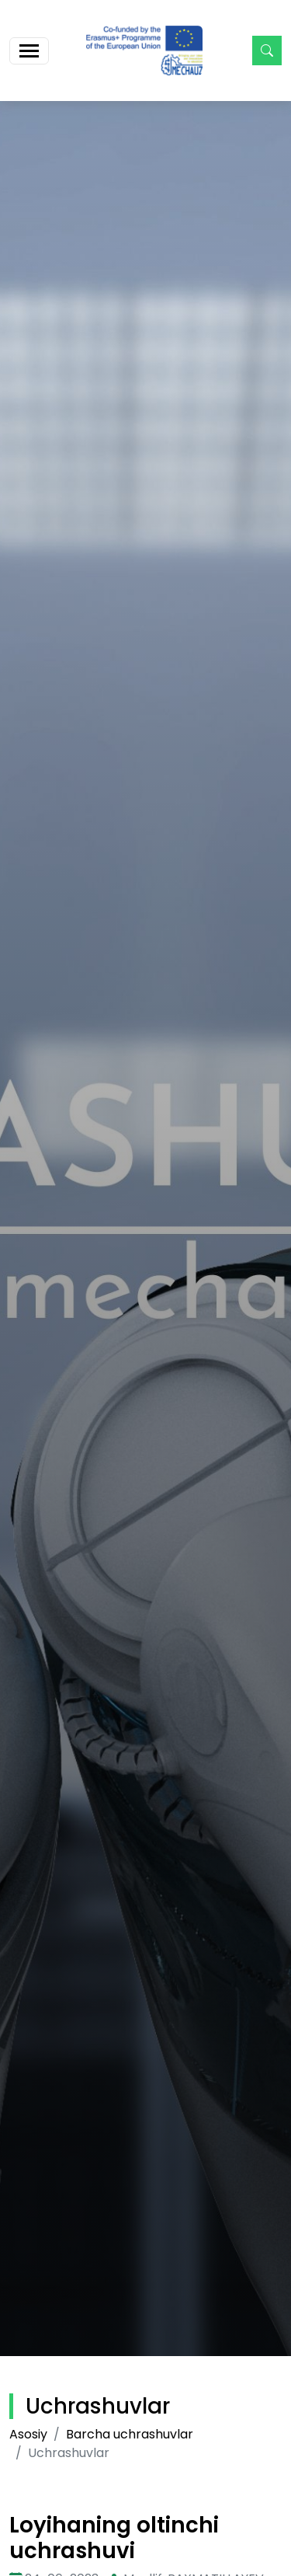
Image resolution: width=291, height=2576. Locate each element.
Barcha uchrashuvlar (129, 2434)
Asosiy (28, 2434)
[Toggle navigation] (29, 50)
